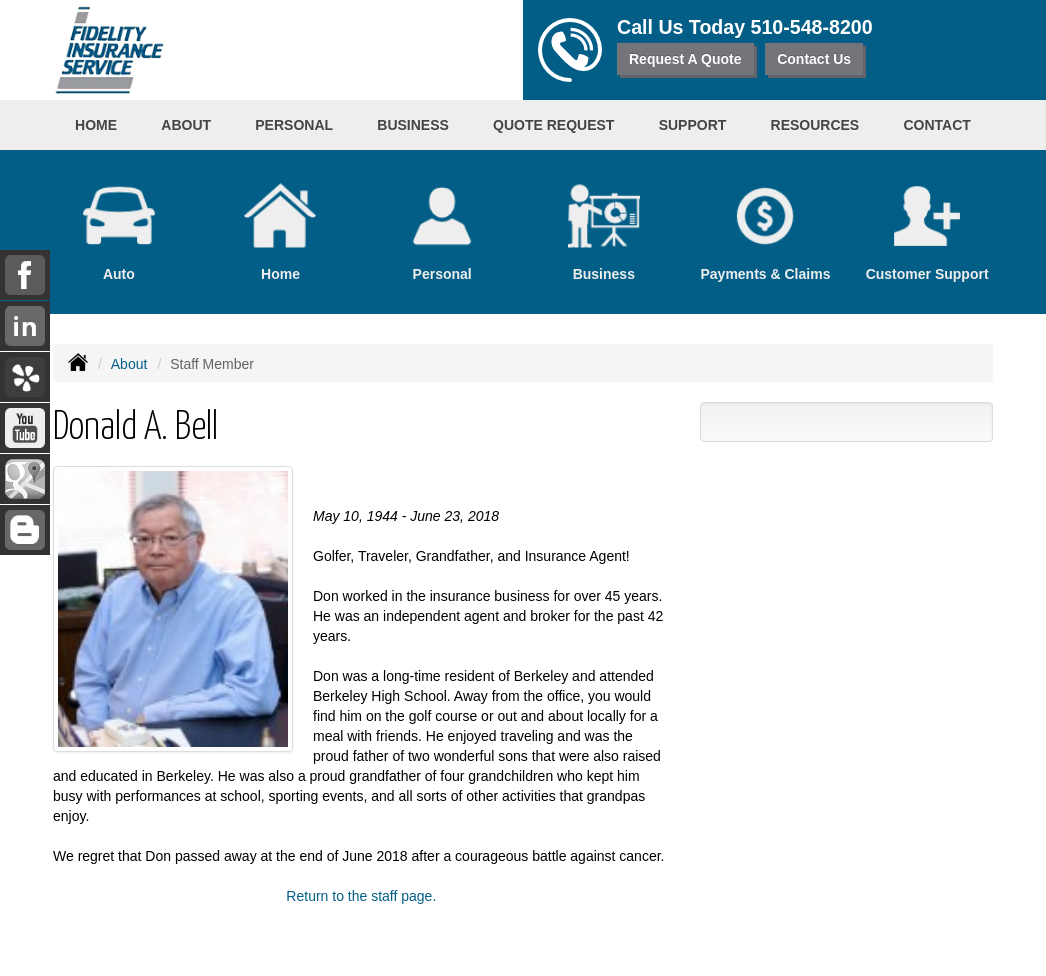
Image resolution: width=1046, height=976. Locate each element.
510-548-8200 (812, 27)
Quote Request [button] (553, 125)
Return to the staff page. (361, 896)
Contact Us (814, 59)
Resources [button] (815, 125)
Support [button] (693, 125)
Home (96, 125)
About (129, 364)
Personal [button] (294, 125)
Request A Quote (685, 59)
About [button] (186, 125)
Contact (936, 125)
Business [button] (413, 125)
